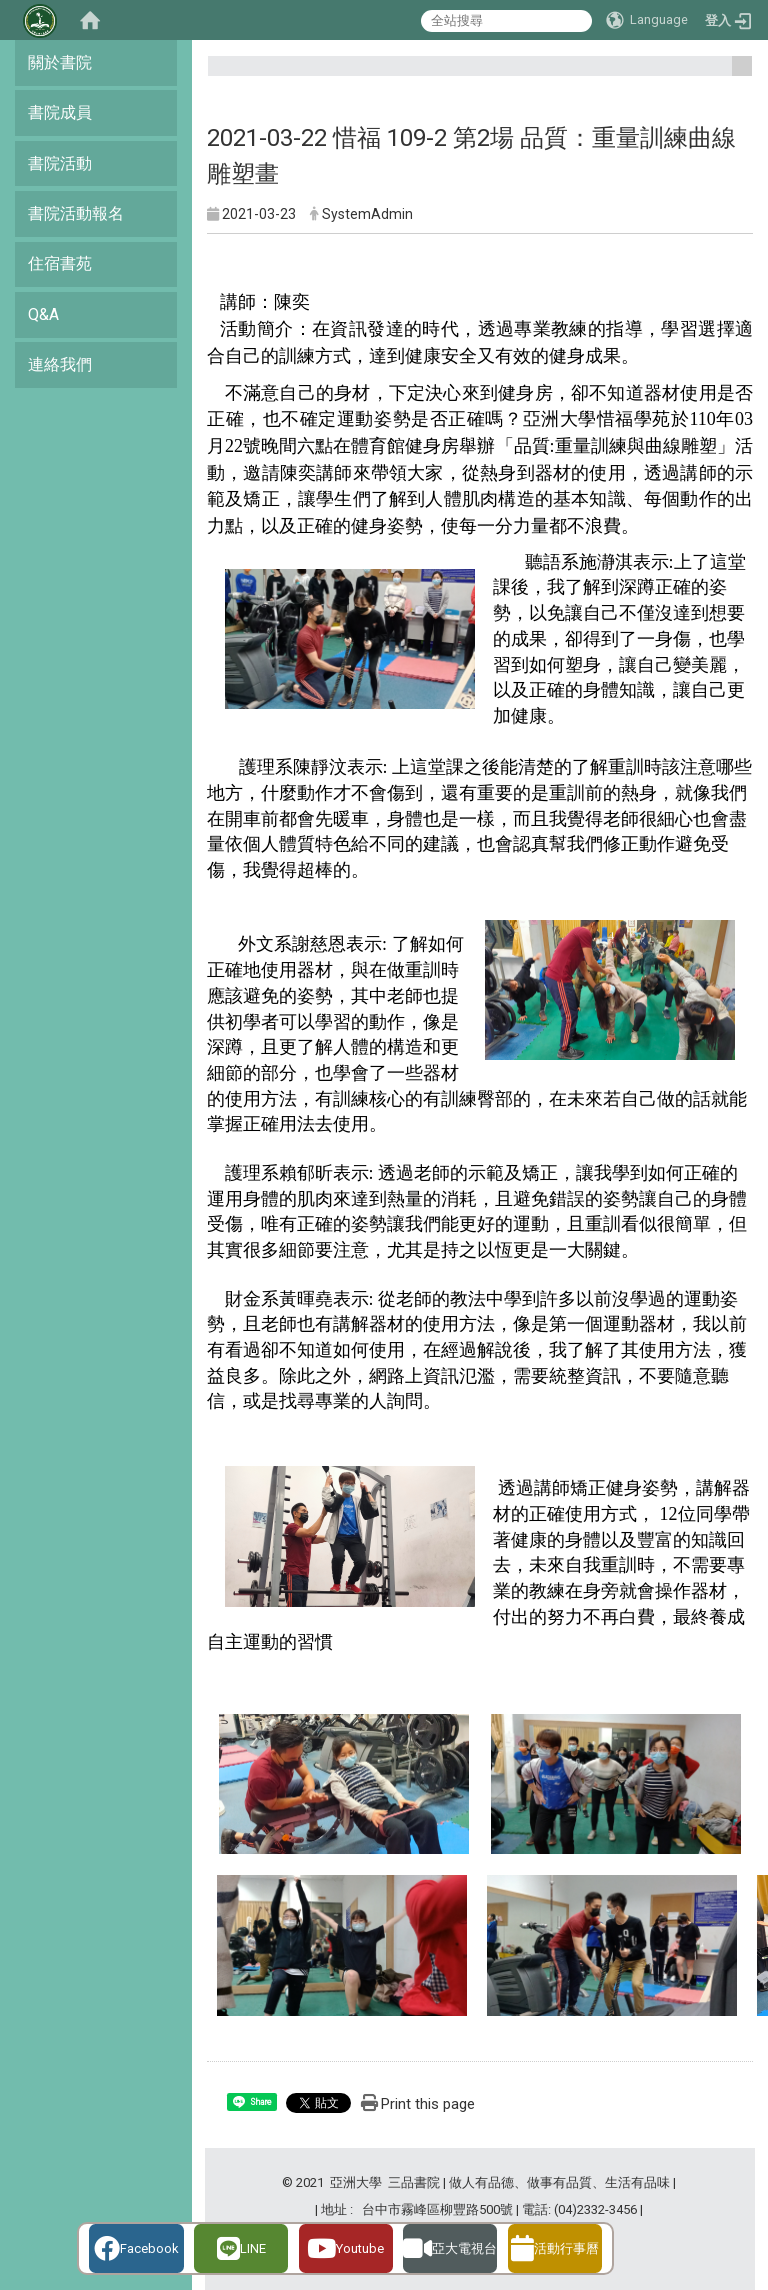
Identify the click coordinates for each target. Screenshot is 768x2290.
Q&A (43, 314)
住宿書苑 (60, 263)
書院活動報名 (76, 213)
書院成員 (60, 112)
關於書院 (60, 62)
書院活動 (60, 163)
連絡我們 (60, 364)
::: (734, 74)
